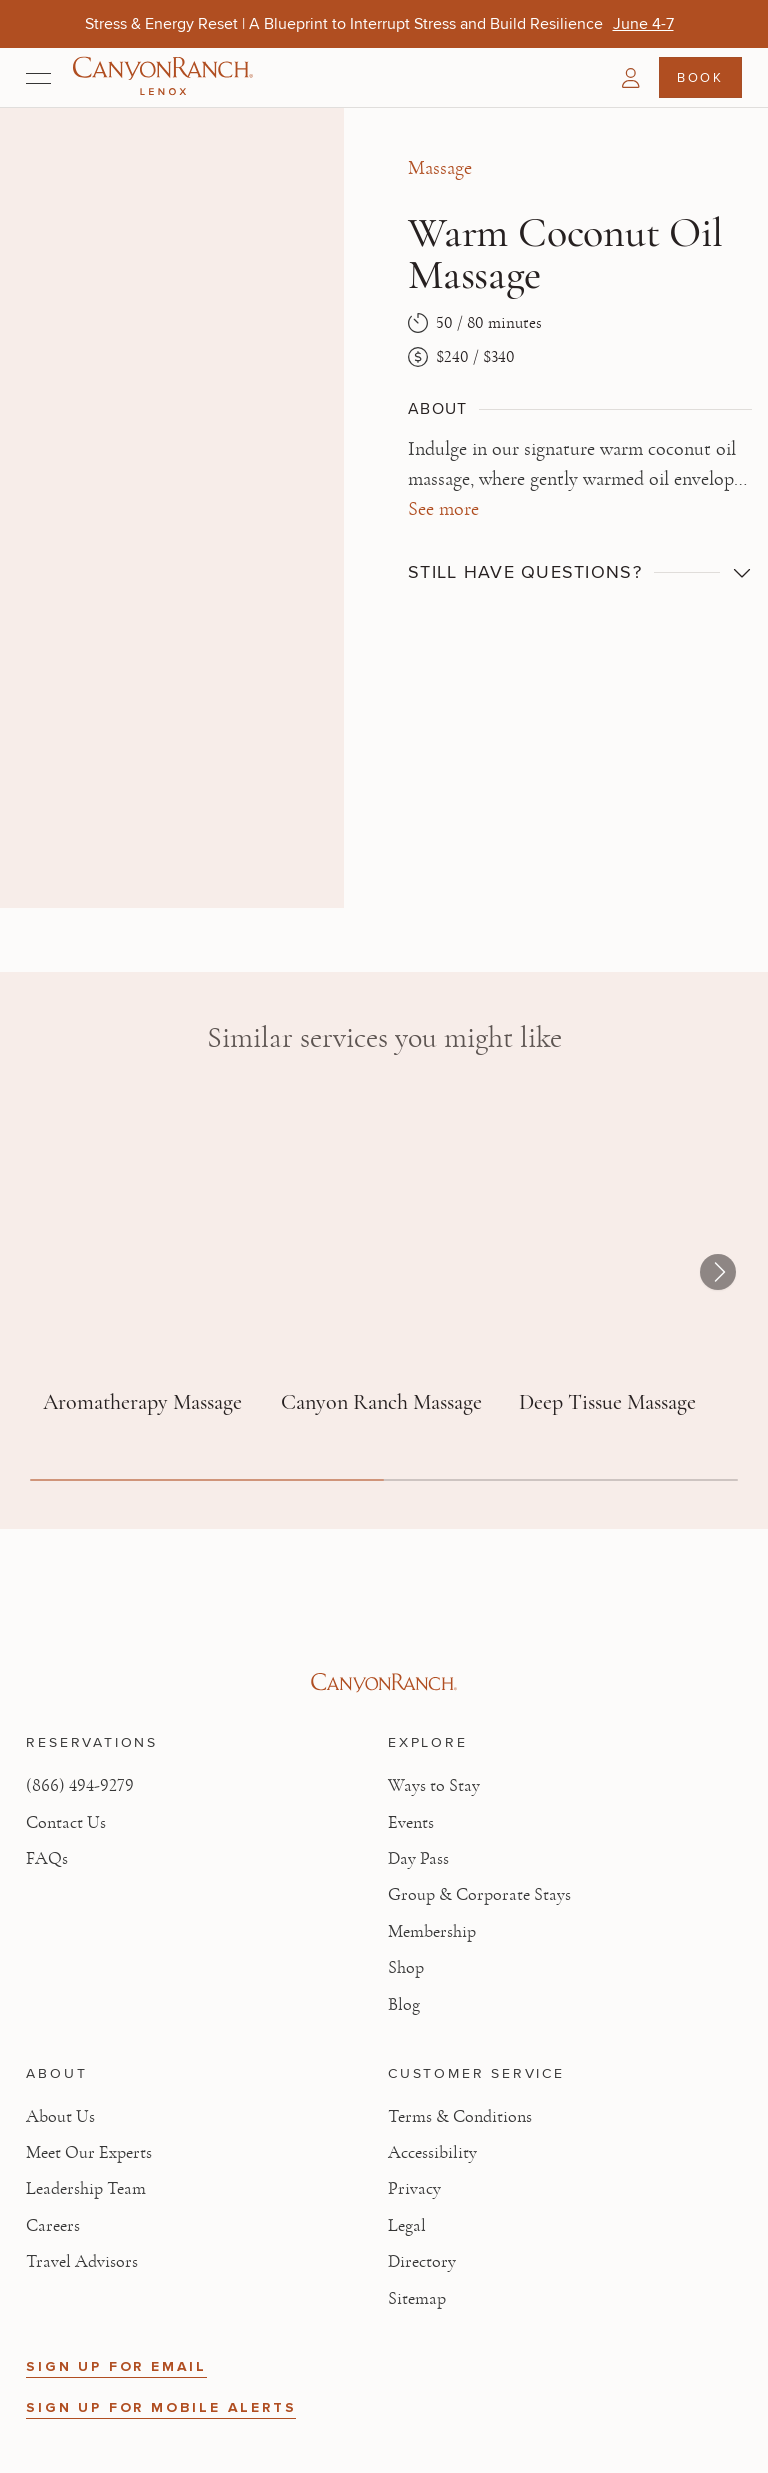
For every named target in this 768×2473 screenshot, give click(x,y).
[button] (631, 78)
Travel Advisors (82, 2262)
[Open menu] (38, 78)
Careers (53, 2226)
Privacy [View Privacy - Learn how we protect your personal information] (414, 2189)
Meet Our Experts (89, 2153)
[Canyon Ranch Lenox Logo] (163, 77)
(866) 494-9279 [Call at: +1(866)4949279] (80, 1786)
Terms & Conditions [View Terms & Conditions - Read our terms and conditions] (460, 2117)
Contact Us (66, 1823)
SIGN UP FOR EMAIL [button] (116, 2366)
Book (700, 77)
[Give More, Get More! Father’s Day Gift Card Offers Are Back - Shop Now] (594, 23)
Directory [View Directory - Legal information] (422, 2262)
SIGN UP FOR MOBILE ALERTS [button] (161, 2407)
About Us (60, 2117)
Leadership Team (86, 2189)
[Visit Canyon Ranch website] (383, 1683)
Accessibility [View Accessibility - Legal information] (432, 2153)
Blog (404, 2005)
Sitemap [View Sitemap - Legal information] (417, 2299)
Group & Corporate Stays (479, 1895)
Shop (406, 1968)
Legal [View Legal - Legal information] (407, 2226)
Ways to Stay (434, 1786)
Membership (432, 1932)
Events (411, 1823)
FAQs (47, 1859)
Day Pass (418, 1859)
